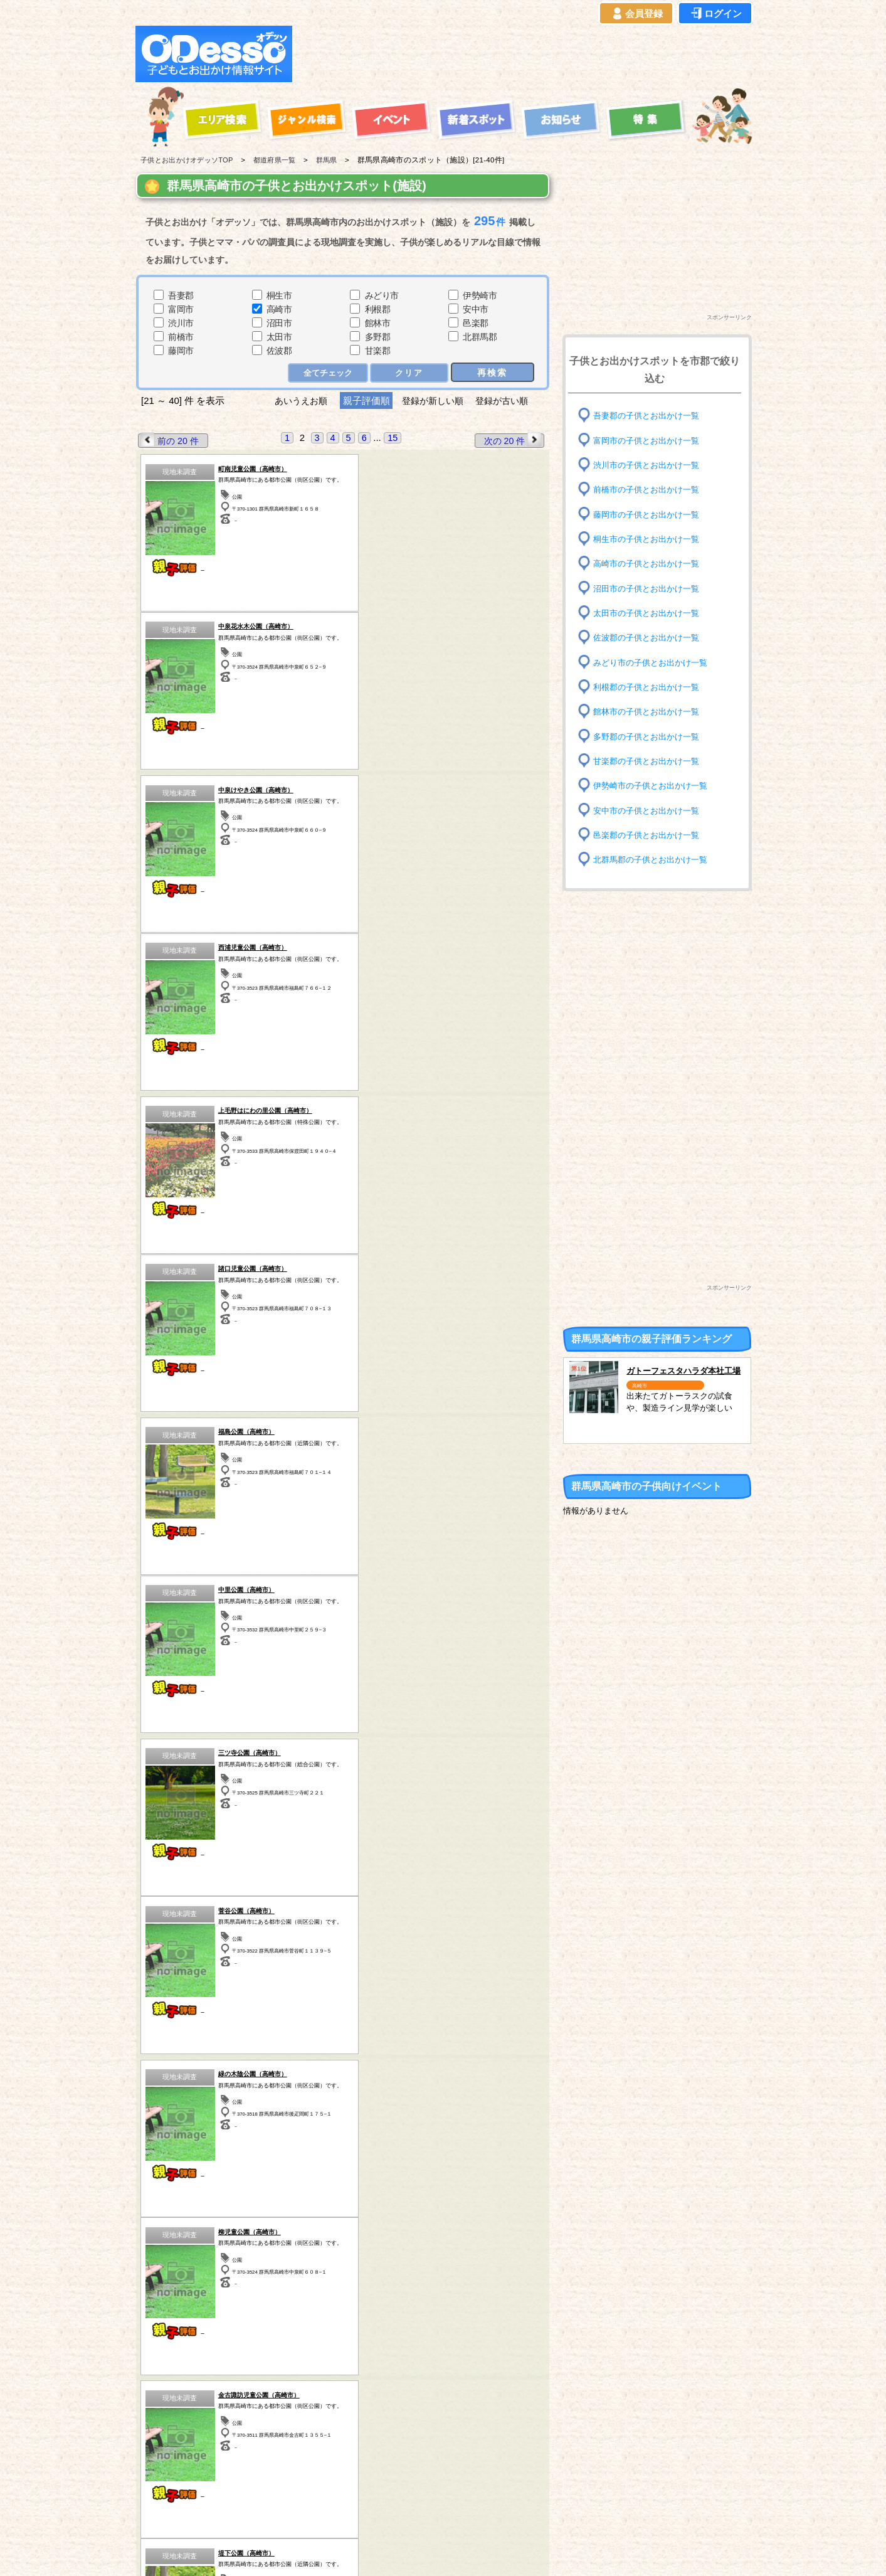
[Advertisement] (525, 54)
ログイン (715, 14)
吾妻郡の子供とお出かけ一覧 (650, 415)
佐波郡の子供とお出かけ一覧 (650, 637)
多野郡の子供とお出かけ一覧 (650, 736)
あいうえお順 (296, 400)
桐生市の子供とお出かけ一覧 (650, 539)
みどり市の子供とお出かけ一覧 (654, 662)
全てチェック (327, 372)
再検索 (492, 371)
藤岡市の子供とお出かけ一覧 (650, 514)
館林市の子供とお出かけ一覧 (650, 711)
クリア (409, 372)
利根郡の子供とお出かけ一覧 (650, 687)
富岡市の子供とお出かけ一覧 (650, 440)
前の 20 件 (170, 440)
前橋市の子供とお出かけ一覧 (650, 489)
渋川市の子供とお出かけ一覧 (650, 465)
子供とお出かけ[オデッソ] (391, 2551)
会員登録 (636, 14)
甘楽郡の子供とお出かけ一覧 (650, 761)
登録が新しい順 (433, 400)
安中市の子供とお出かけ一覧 (650, 810)
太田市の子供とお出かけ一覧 (650, 613)
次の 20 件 (512, 440)
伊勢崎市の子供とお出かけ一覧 (654, 785)
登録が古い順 (507, 400)
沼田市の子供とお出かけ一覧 (650, 588)
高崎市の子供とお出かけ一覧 (650, 563)
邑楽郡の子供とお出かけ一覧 (650, 835)
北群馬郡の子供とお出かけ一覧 (654, 859)
